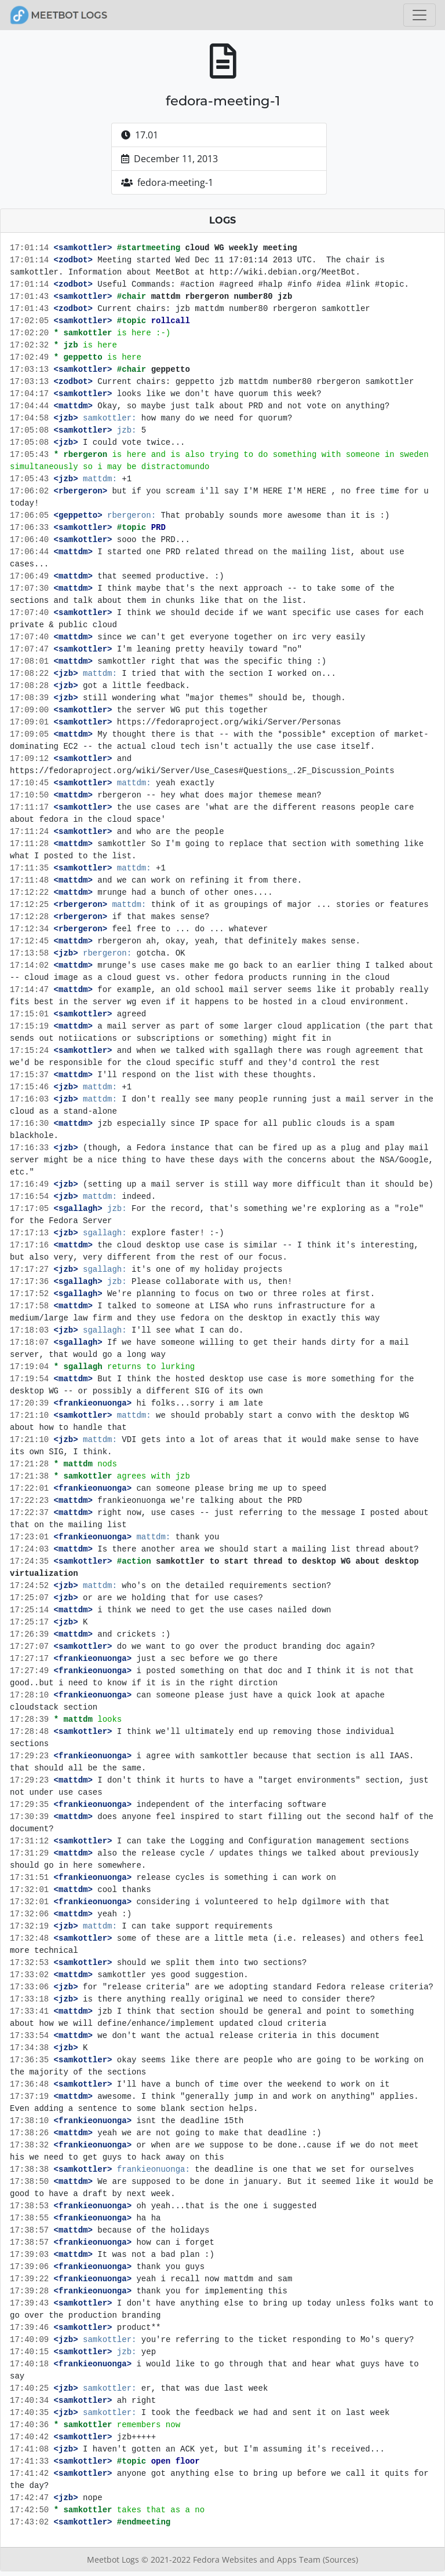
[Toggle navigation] (419, 15)
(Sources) (340, 2559)
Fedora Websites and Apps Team (258, 2559)
